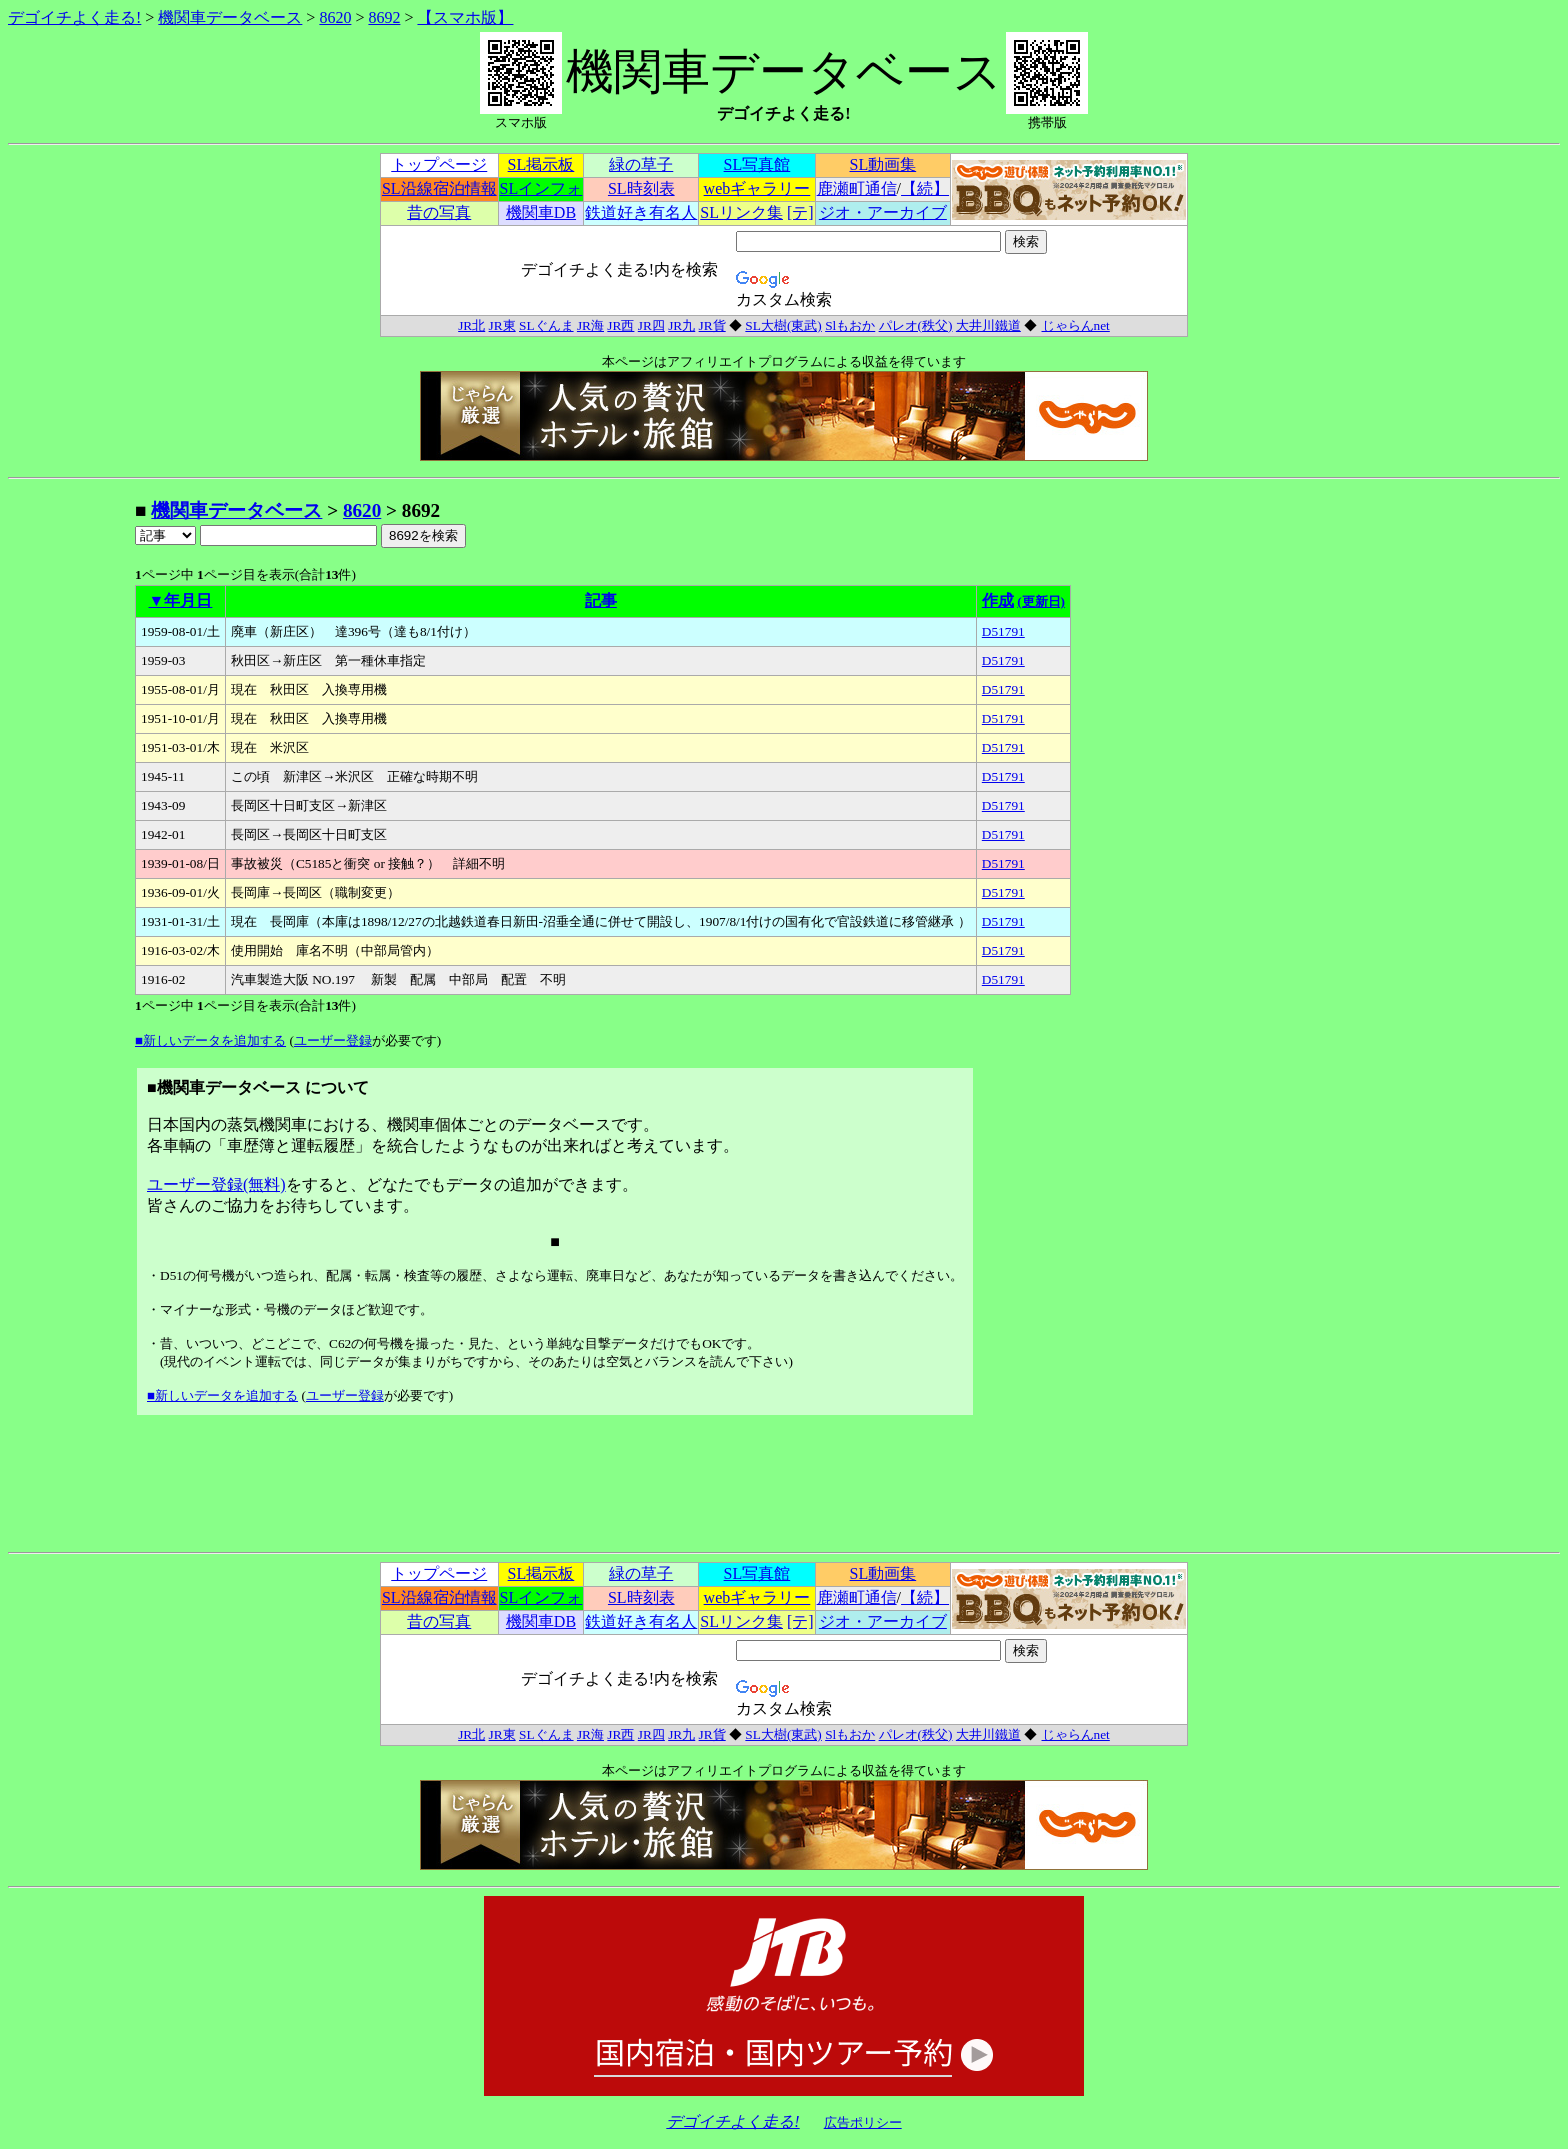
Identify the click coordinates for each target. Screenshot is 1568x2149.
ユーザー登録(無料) (216, 1184)
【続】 (925, 188)
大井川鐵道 (988, 325)
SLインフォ (541, 188)
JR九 (681, 325)
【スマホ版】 (465, 17)
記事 (601, 600)
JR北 (471, 325)
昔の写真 (439, 212)
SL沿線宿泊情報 (439, 188)
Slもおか (850, 325)
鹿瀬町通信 (857, 188)
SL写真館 (757, 164)
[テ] (800, 212)
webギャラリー (757, 188)
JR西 (620, 325)
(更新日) (1041, 601)
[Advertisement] (71, 798)
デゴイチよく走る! (74, 17)
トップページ (439, 164)
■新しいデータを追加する (210, 1040)
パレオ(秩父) (916, 325)
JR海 (590, 325)
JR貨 (712, 325)
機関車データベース (230, 17)
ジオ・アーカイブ (883, 212)
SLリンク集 (741, 212)
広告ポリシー (863, 2122)
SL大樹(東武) (783, 325)
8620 (335, 17)
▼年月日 (181, 600)
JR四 (651, 325)
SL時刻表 (641, 188)
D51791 (1003, 631)
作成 (998, 600)
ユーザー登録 (333, 1040)
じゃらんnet (1075, 325)
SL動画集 (883, 164)
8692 (384, 17)
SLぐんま (546, 325)
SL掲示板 (541, 164)
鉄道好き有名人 (641, 212)
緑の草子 (641, 164)
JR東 (502, 325)
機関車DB (541, 212)
